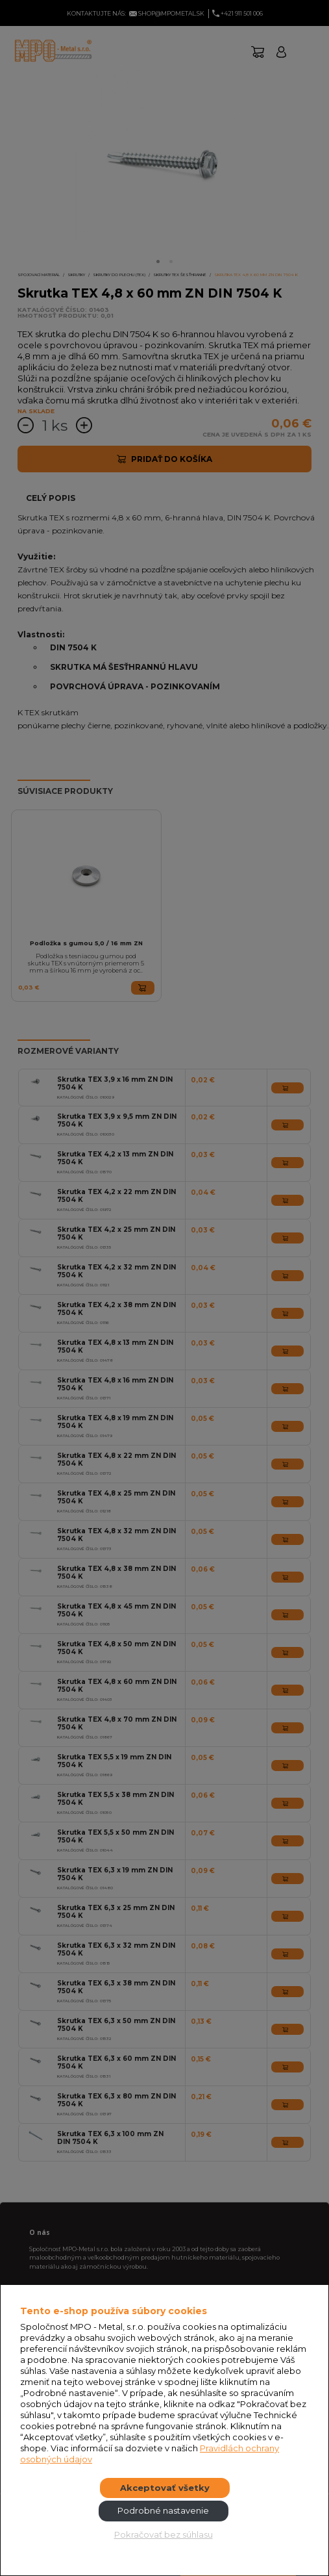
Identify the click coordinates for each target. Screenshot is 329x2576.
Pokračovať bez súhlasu (163, 2534)
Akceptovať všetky (165, 2487)
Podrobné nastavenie (163, 2510)
